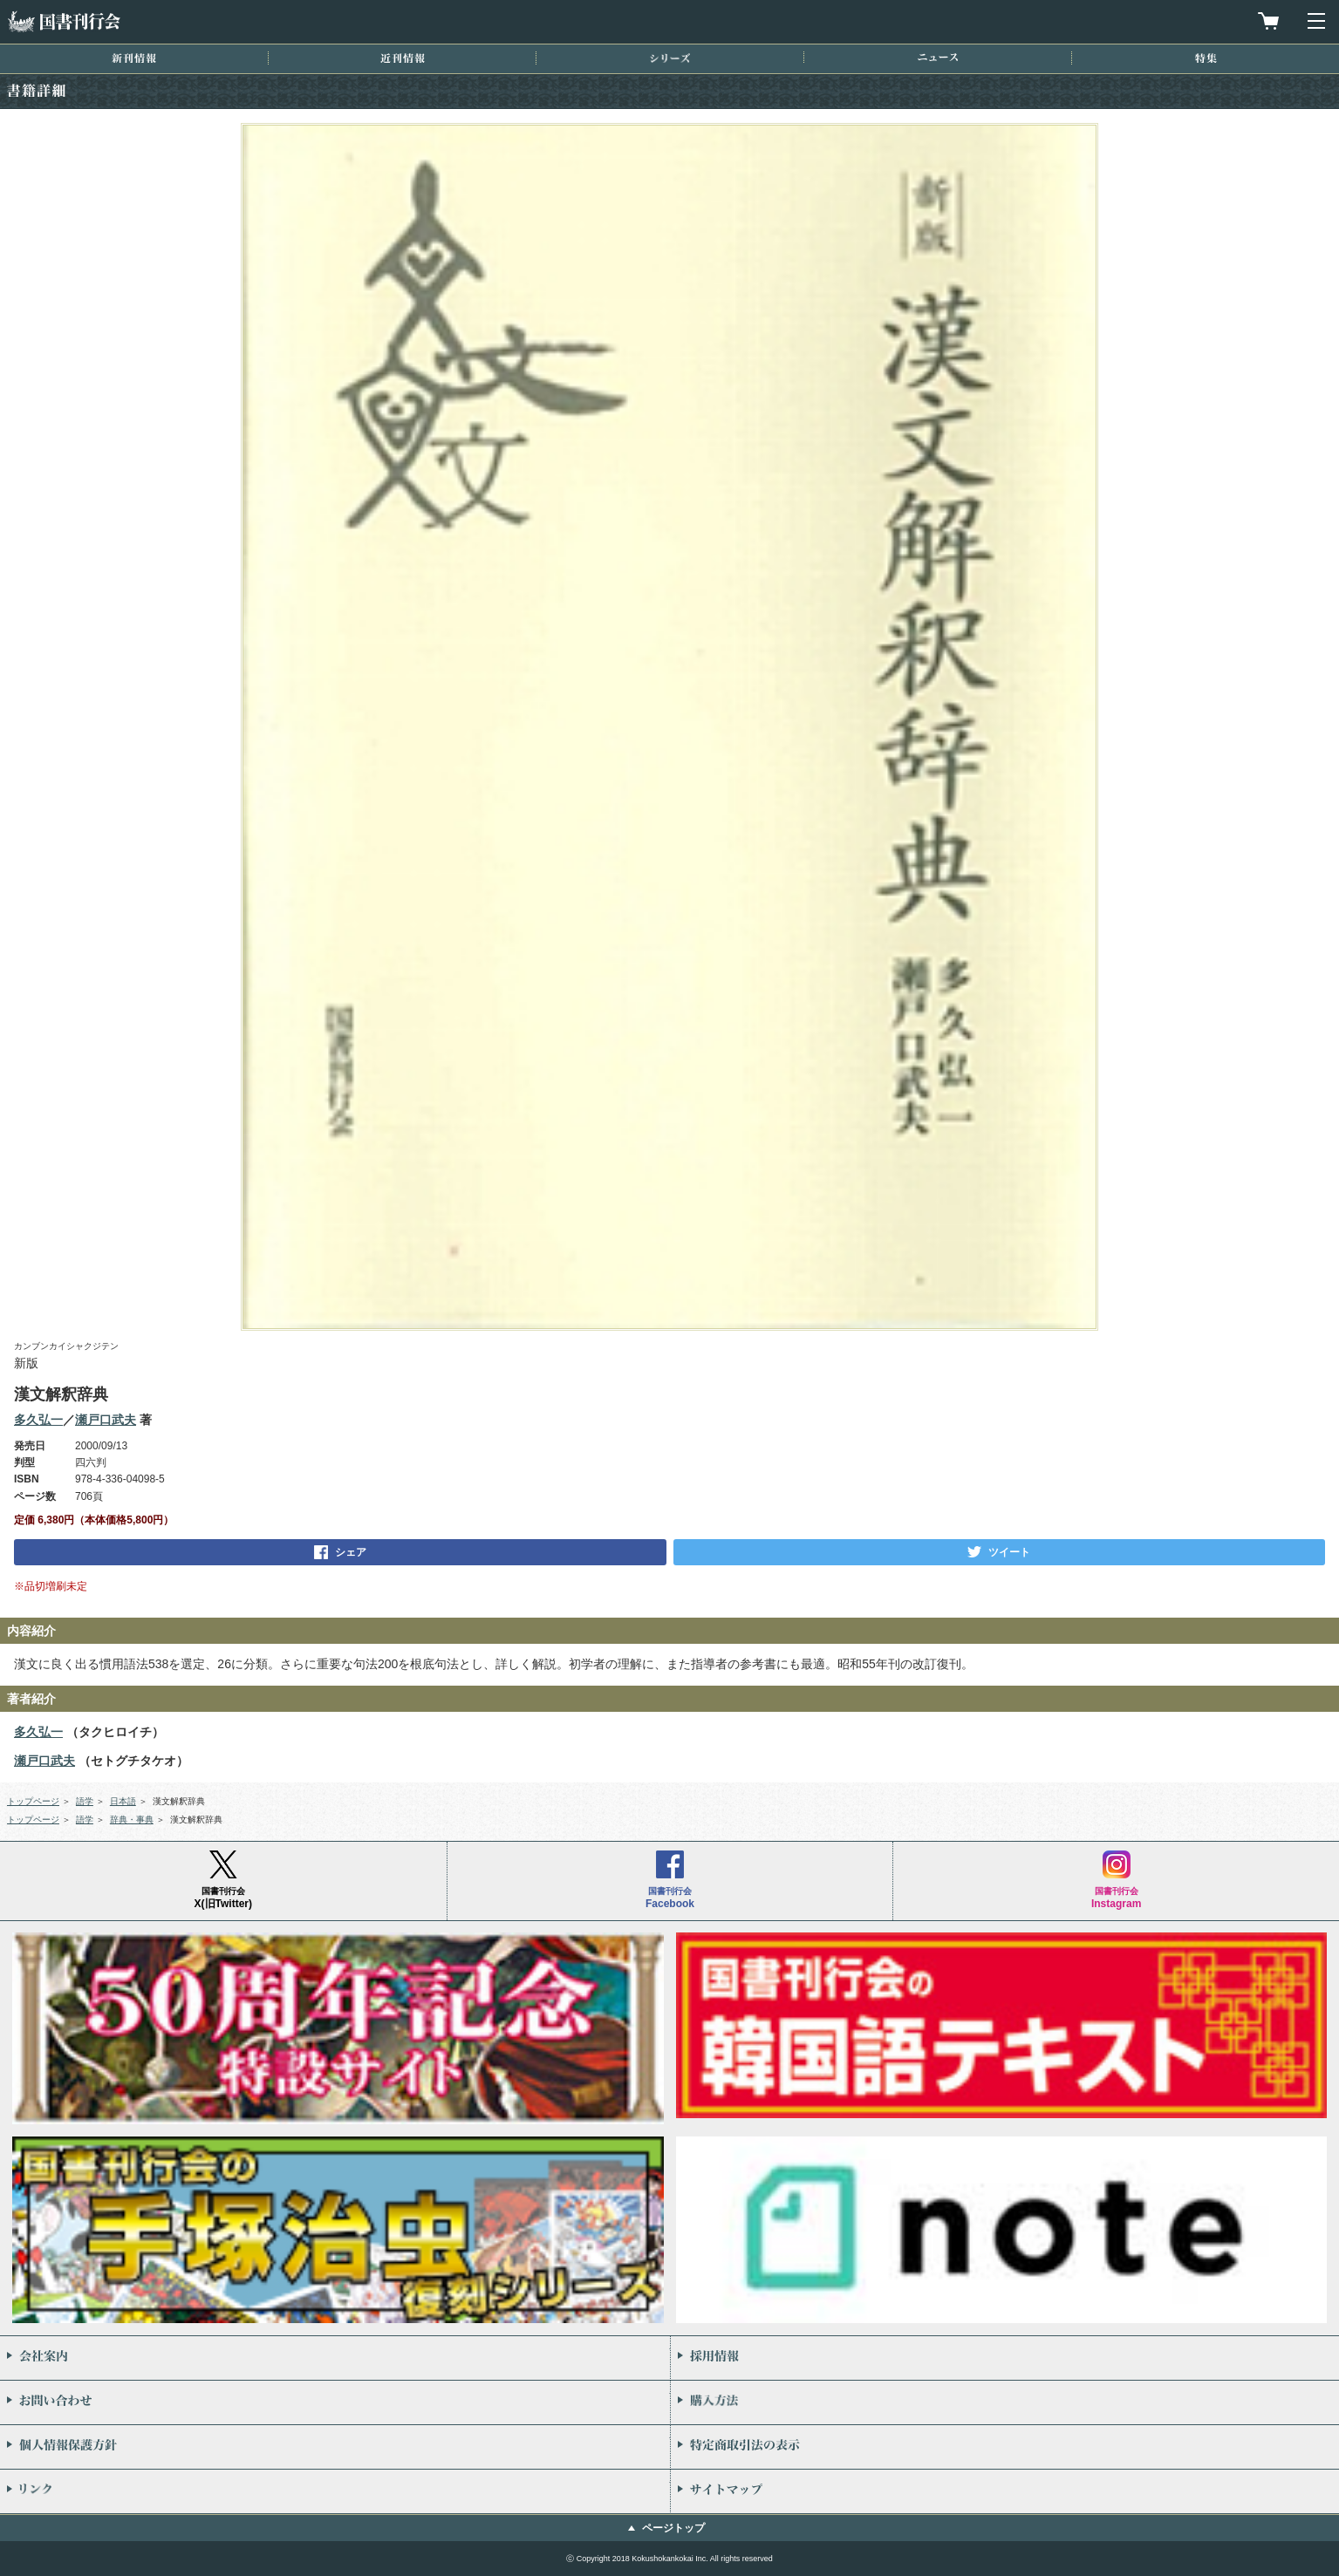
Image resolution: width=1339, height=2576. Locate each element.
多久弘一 (38, 1420)
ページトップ (673, 2528)
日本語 (123, 1801)
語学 (84, 1801)
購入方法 (1005, 2402)
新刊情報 (134, 58)
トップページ (33, 1801)
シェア (350, 1552)
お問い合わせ (335, 2402)
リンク (335, 2491)
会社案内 (335, 2358)
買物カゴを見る (1268, 21)
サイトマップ (1005, 2491)
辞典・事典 (132, 1819)
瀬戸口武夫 (105, 1420)
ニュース (938, 57)
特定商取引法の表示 (1005, 2447)
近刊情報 (402, 58)
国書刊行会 (63, 21)
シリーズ (670, 58)
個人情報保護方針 (335, 2447)
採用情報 (1005, 2358)
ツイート (1009, 1552)
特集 (1206, 58)
